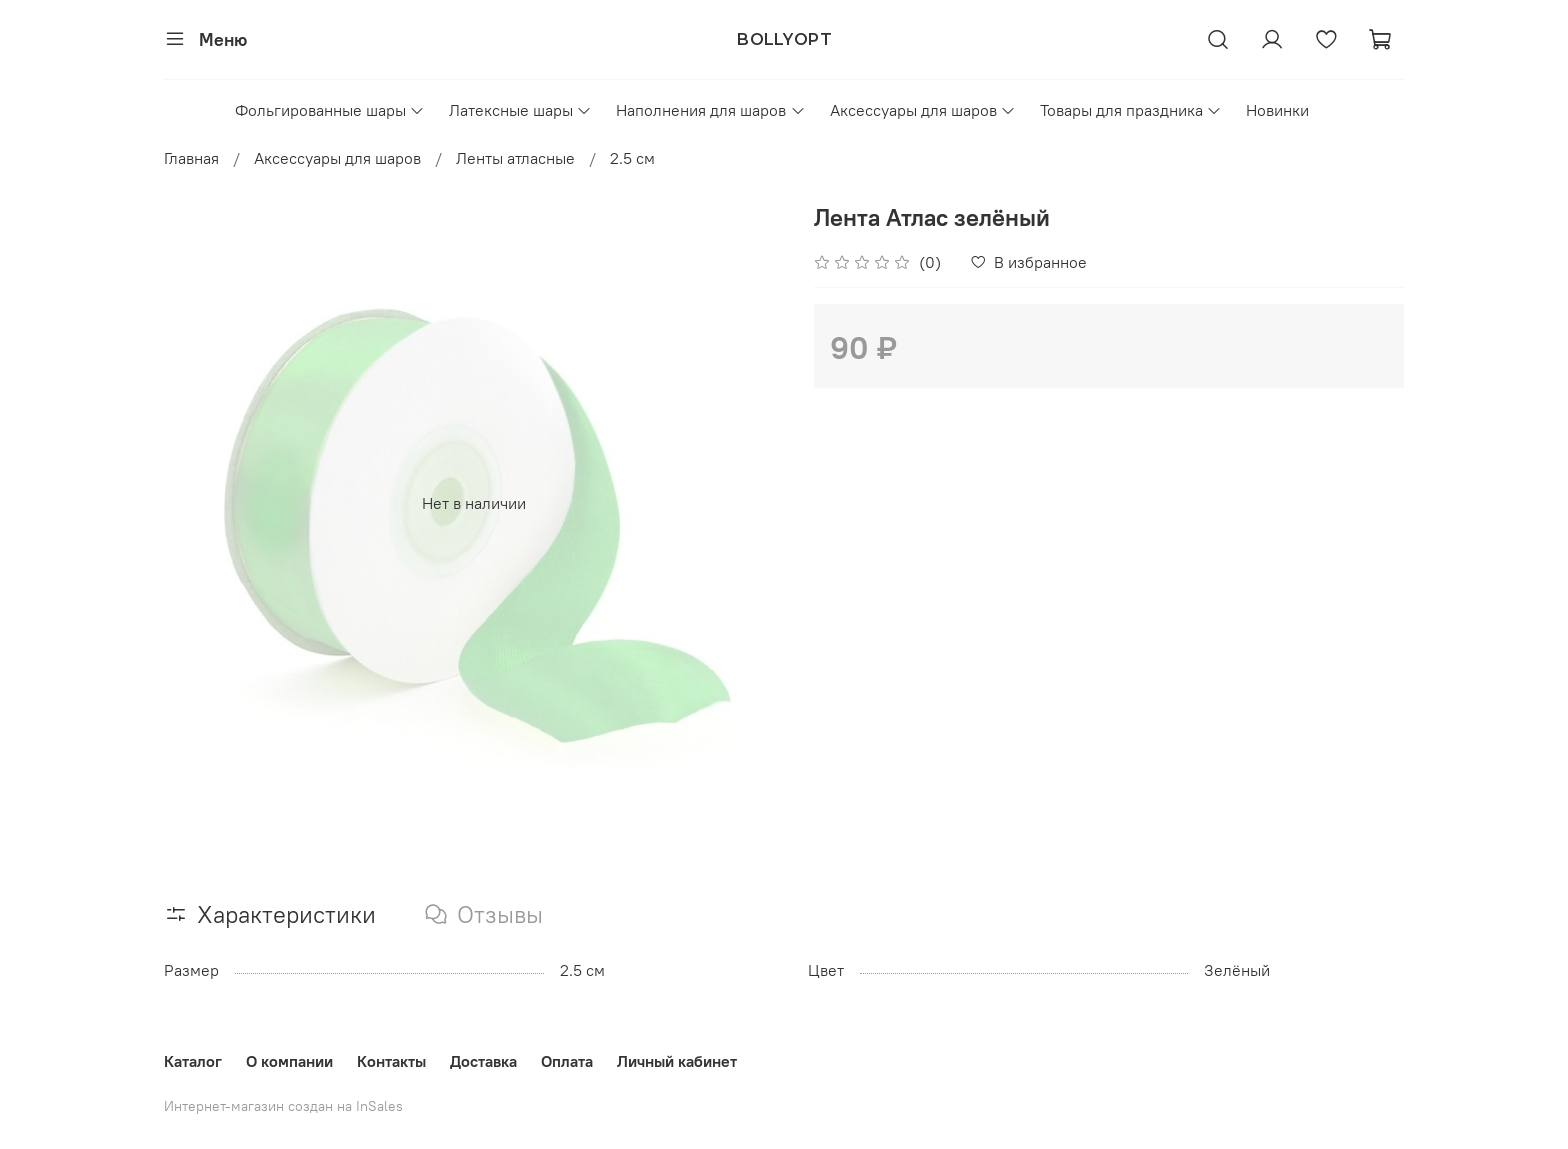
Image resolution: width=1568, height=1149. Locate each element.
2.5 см (632, 158)
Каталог (193, 1061)
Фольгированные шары (330, 110)
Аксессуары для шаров (923, 110)
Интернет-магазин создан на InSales (283, 1106)
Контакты (391, 1061)
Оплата (567, 1061)
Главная (191, 158)
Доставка (483, 1061)
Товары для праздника (1131, 110)
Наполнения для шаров (710, 110)
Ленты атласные (515, 158)
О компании (289, 1061)
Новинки (1277, 110)
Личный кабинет (677, 1061)
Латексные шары (520, 110)
